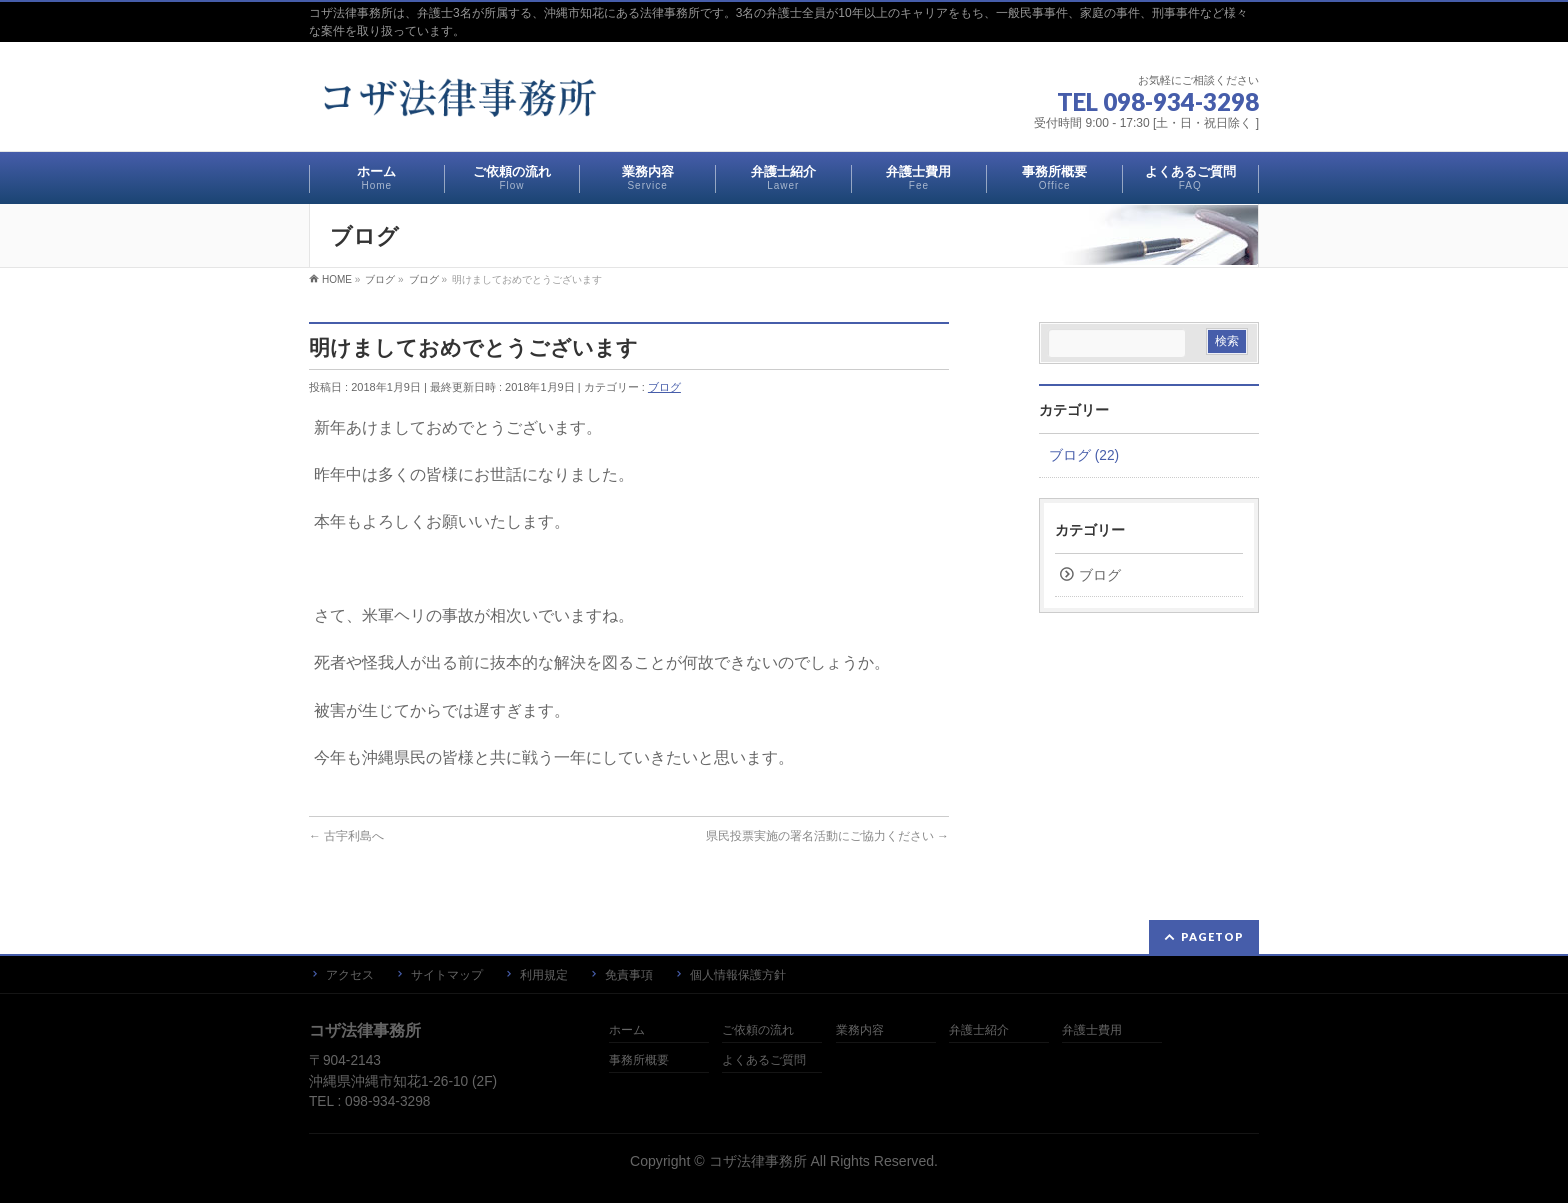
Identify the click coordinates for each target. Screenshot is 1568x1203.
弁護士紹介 (979, 1030)
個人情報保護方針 (738, 975)
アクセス (350, 975)
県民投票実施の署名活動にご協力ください (827, 836)
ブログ (664, 387)
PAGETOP (1212, 936)
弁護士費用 (1092, 1030)
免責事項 (629, 975)
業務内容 (860, 1030)
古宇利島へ (346, 836)
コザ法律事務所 (758, 1161)
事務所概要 (639, 1060)
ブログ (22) (1084, 455)
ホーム (627, 1030)
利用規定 (544, 975)
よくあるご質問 (764, 1060)
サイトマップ (447, 975)
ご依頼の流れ (758, 1030)
